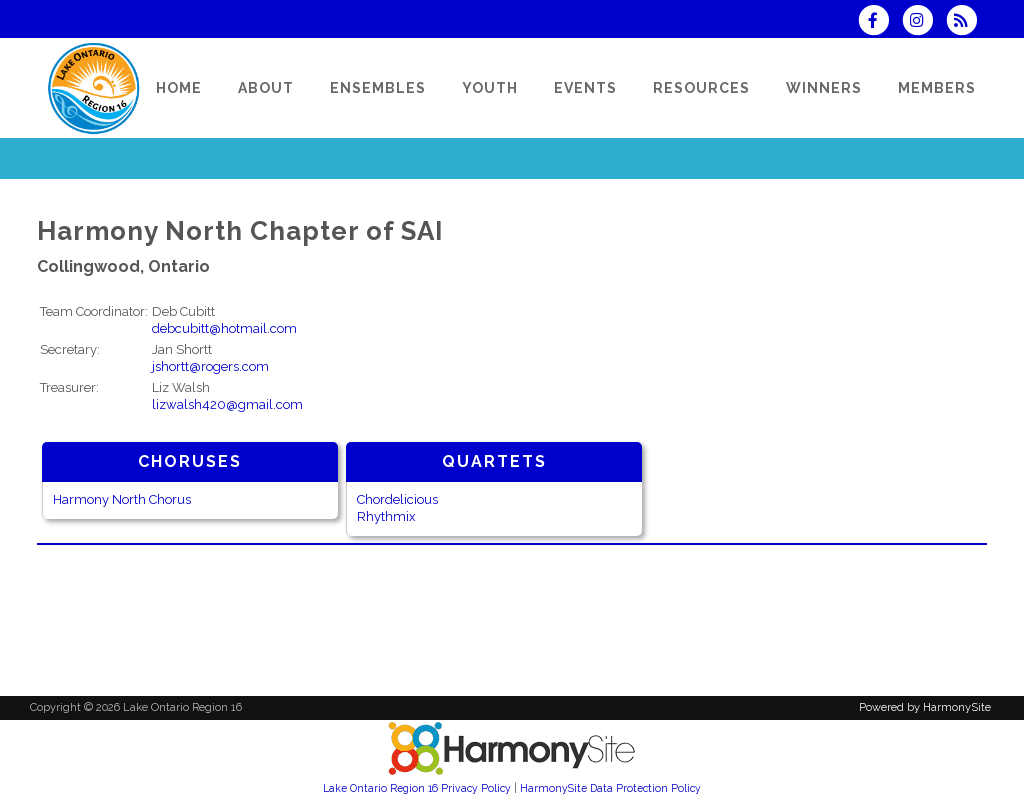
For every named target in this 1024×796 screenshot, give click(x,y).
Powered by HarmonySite (925, 707)
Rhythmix (386, 516)
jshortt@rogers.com (210, 366)
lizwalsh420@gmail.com (227, 404)
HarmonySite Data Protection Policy (610, 788)
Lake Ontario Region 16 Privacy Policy (417, 788)
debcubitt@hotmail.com (224, 328)
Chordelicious (397, 499)
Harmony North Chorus (122, 499)
